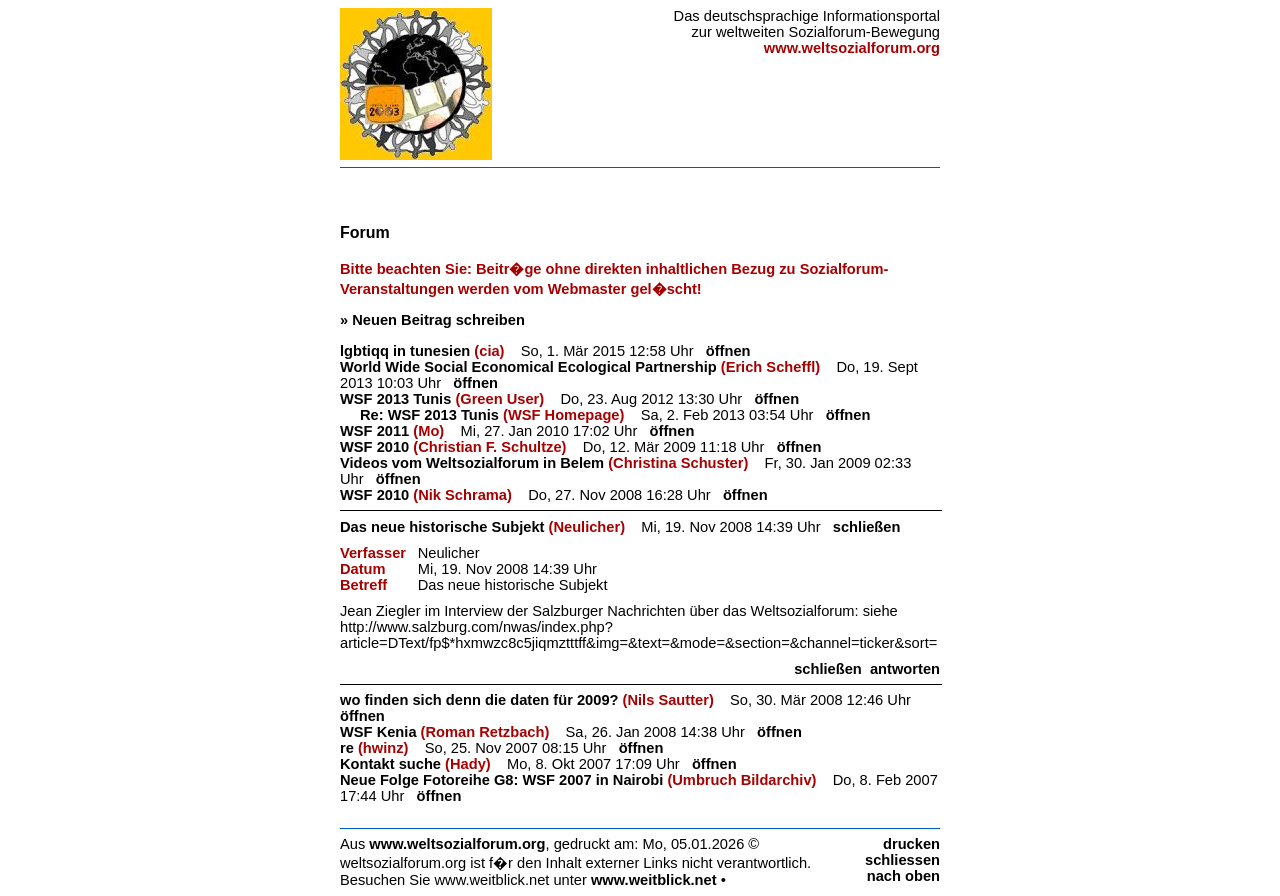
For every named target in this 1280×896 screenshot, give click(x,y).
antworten (905, 669)
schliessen (902, 860)
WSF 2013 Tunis (395, 399)
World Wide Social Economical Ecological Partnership (528, 367)
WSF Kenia (378, 732)
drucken (911, 844)
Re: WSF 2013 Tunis (429, 415)
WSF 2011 (374, 431)
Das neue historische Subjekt (442, 527)
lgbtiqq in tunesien (405, 351)
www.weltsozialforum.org (457, 844)
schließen (867, 527)
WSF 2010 (374, 447)
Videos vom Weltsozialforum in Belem (472, 463)
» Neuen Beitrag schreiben (432, 320)
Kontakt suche (390, 764)
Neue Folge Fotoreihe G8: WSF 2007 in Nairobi (501, 780)
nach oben (903, 876)
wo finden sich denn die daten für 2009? (479, 700)
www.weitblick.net (654, 880)
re (347, 748)
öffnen (728, 351)
